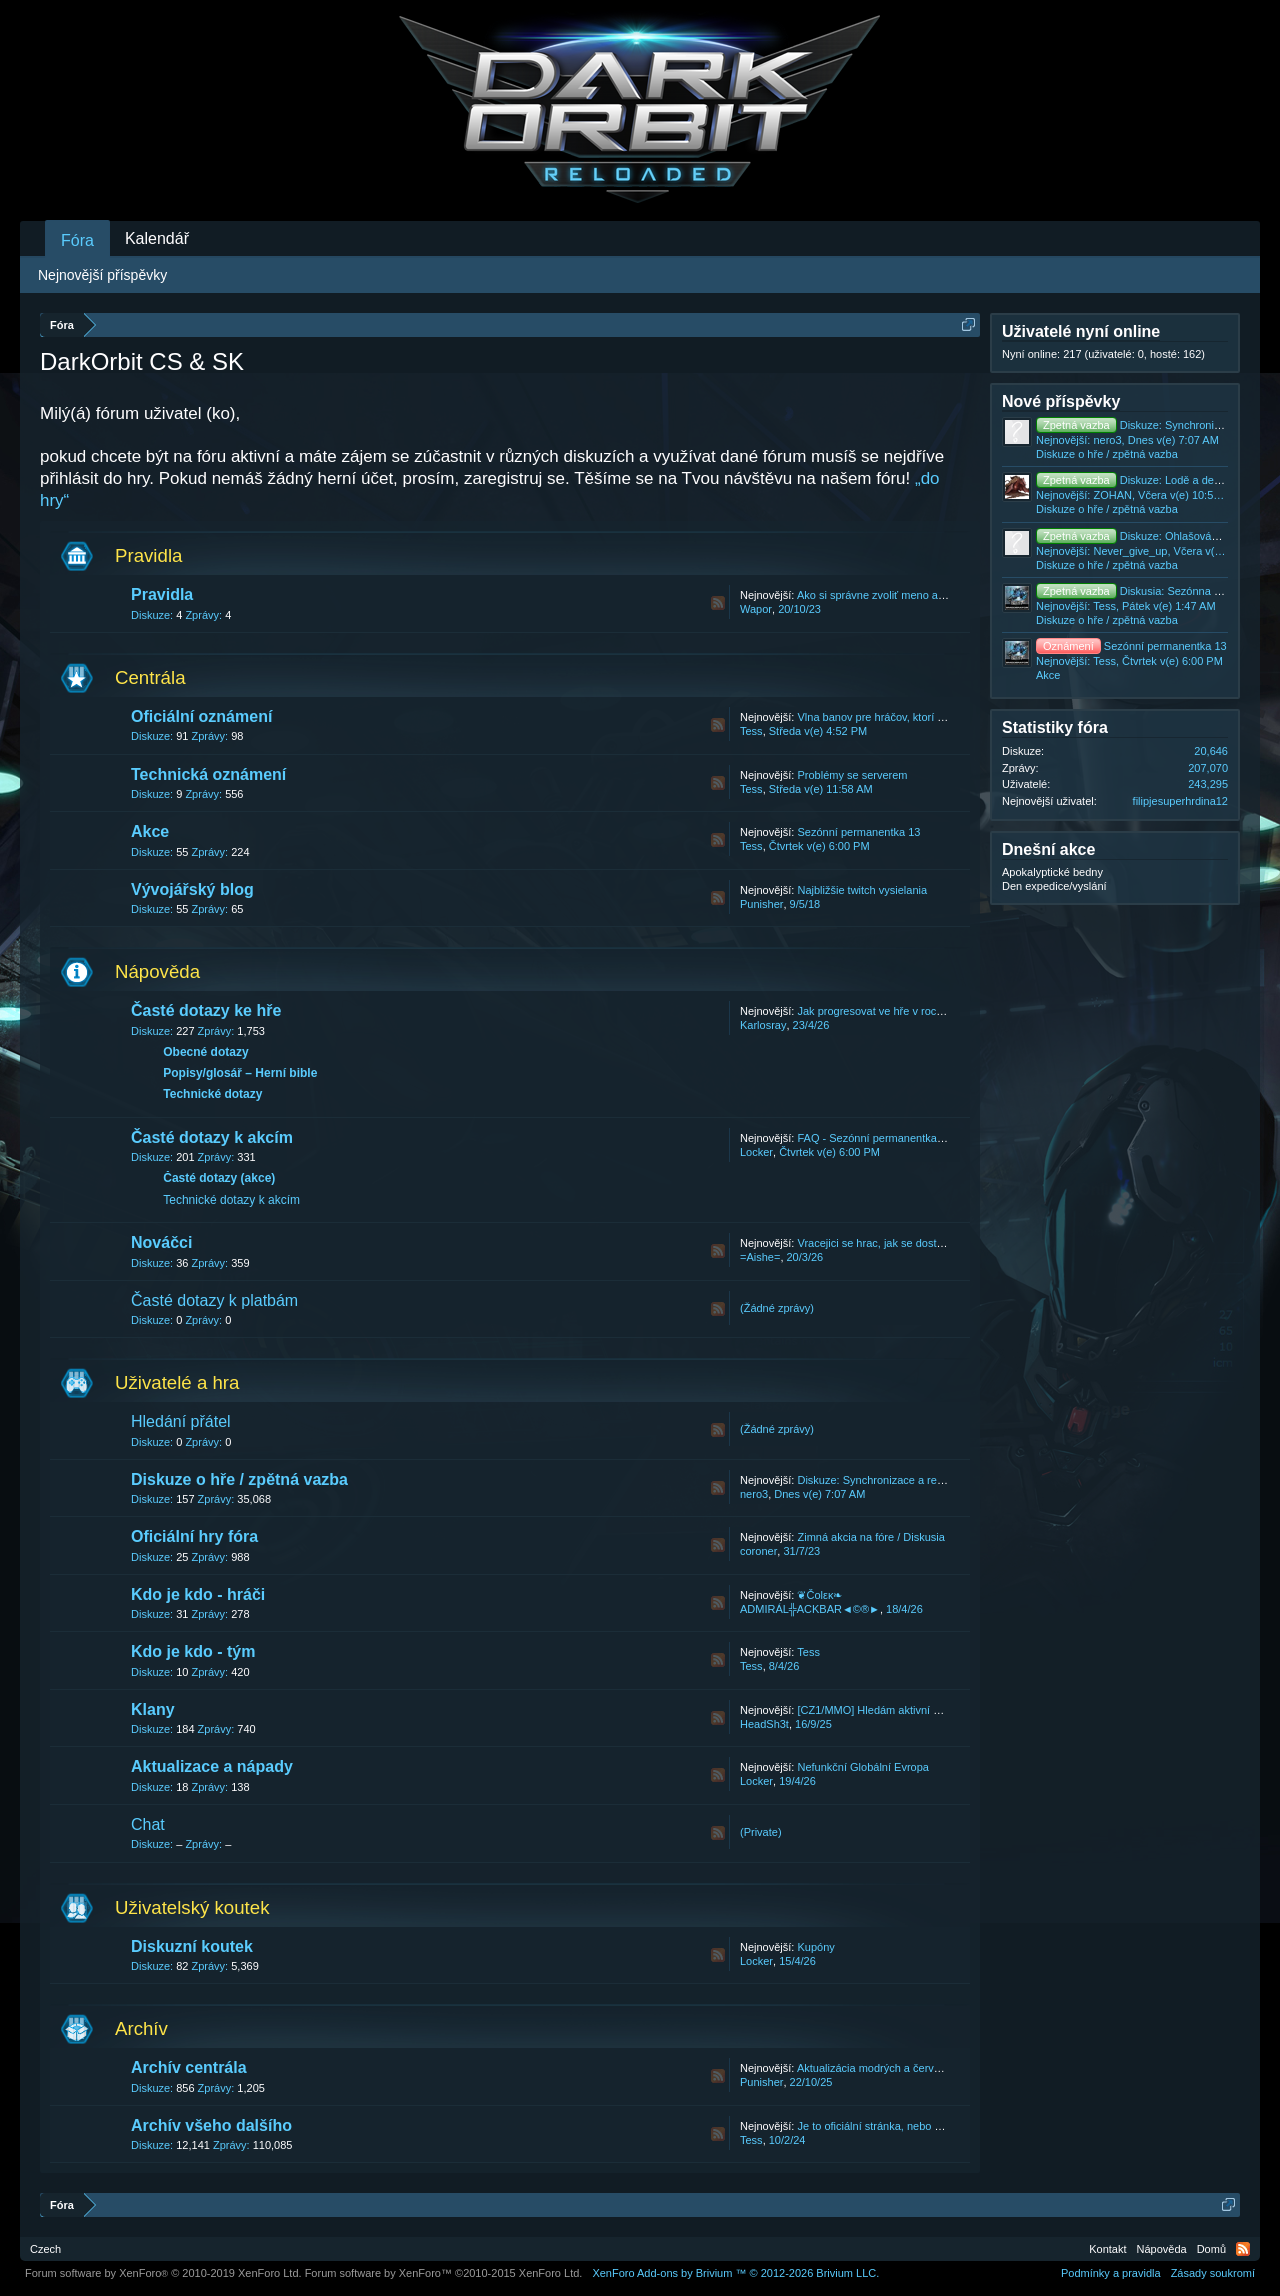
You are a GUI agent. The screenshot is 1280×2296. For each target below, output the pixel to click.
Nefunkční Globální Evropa (862, 1767)
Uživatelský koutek (192, 1907)
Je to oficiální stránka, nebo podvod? (886, 2126)
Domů (1211, 2249)
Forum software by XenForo (163, 2273)
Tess (751, 731)
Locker (756, 1152)
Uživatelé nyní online (1081, 331)
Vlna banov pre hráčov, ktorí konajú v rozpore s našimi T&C (941, 717)
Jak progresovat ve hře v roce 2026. (884, 1011)
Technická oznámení (208, 774)
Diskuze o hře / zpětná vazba (239, 1479)
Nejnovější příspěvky (102, 275)
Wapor (756, 609)
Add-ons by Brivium (735, 2273)
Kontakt (1107, 2249)
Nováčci (161, 1242)
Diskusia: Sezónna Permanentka (1157, 591)
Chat (148, 1824)
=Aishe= (760, 1257)
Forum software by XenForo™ (444, 2273)
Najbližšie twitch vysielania (862, 890)
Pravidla (148, 555)
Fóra (77, 240)
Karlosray (763, 1025)
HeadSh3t (764, 1724)
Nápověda (157, 971)
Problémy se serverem (852, 775)
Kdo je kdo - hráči (198, 1594)
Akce (150, 831)
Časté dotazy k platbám (214, 1300)
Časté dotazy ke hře (206, 1010)
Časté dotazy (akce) (219, 1178)
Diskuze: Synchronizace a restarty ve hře (897, 1480)
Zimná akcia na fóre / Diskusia (870, 1537)
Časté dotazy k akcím (212, 1137)
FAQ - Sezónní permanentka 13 (874, 1138)
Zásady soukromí (1213, 2273)
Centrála (150, 677)
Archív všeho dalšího (211, 2125)
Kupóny (815, 1947)
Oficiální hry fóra (194, 1536)
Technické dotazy (212, 1094)
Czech (45, 2249)
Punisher (761, 904)
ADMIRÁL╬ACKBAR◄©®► (810, 1609)
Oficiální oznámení (201, 716)
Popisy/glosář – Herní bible (240, 1073)
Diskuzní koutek (192, 1946)
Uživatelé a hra (177, 1382)
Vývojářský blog (192, 889)
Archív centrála (189, 2067)
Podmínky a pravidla (1111, 2273)
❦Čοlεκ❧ (819, 1595)
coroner (758, 1551)
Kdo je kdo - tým (193, 1651)
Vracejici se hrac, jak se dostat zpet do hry (900, 1243)
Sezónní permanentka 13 (858, 832)
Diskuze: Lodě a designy (1138, 480)
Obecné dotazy (205, 1052)
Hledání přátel (181, 1421)
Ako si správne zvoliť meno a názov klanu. (900, 595)
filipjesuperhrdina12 (1180, 801)
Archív (141, 2028)
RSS (718, 603)
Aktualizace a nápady (212, 1766)
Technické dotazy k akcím (231, 1200)
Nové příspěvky (1061, 401)
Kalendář (157, 238)
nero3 (754, 1494)
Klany (153, 1709)
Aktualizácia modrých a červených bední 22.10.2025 (924, 2068)
